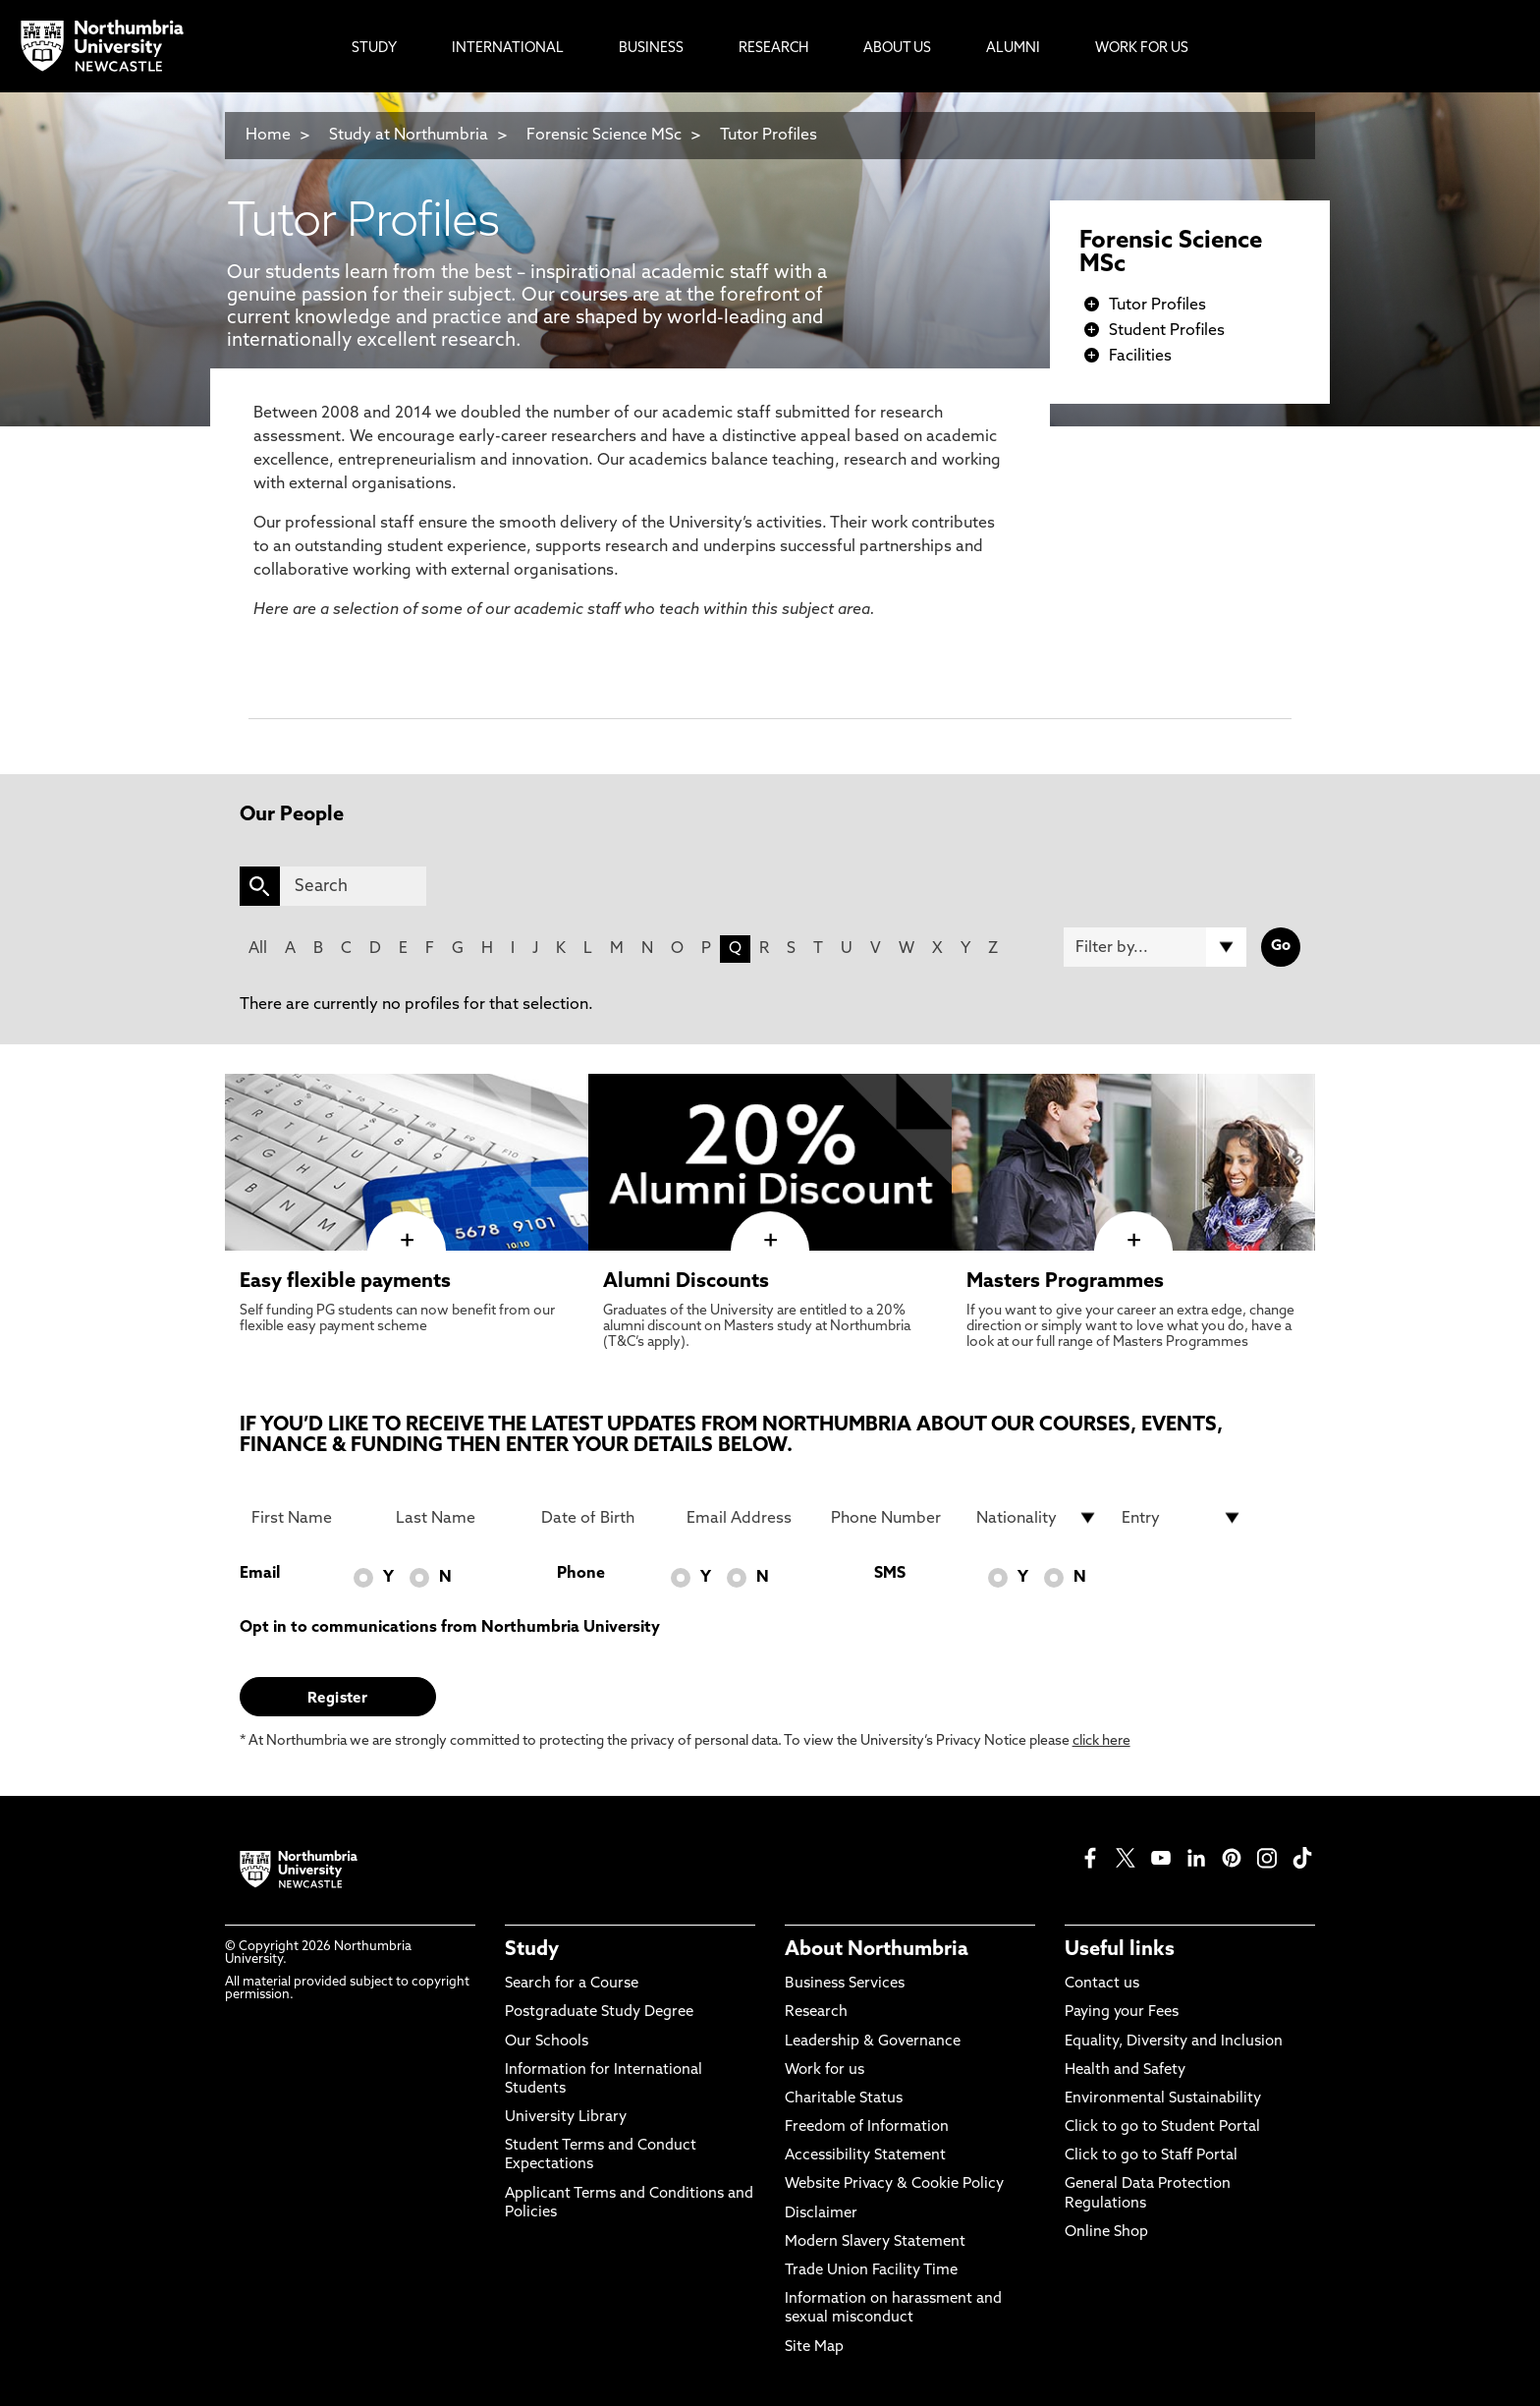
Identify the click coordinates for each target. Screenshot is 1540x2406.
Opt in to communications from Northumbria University (450, 1628)
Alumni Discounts (686, 1282)
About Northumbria (876, 1950)
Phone (581, 1574)
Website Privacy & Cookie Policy (894, 2184)
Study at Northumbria (408, 135)
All (257, 949)
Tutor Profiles (768, 135)
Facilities (1140, 356)
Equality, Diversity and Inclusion (1174, 2042)
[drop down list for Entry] (1182, 1518)
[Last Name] (456, 1518)
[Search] (353, 886)
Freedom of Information (867, 2127)
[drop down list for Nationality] (1037, 1518)
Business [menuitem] (651, 48)
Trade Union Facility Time (871, 2271)
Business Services (845, 1984)
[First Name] (312, 1518)
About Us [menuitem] (897, 48)
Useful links (1120, 1950)
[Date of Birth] (602, 1518)
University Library (566, 2117)
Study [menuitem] (374, 48)
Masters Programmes (1065, 1282)
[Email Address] (747, 1518)
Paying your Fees (1122, 2012)
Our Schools (546, 2042)
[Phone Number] (891, 1518)
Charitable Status (844, 2099)
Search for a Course (571, 1984)
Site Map (814, 2347)
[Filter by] (1155, 947)
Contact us (1102, 1984)
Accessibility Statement (865, 2156)
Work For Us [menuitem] (1141, 48)
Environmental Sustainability (1163, 2099)
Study (532, 1950)
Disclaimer (821, 2214)
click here (1101, 1741)
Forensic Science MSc (604, 135)
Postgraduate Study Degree (599, 2012)
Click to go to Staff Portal (1151, 2156)
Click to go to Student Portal (1162, 2127)
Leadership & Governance (873, 2042)
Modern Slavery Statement (875, 2242)
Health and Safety (1125, 2070)
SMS (890, 1574)
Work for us (824, 2070)
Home (268, 135)
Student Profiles (1167, 331)
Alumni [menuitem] (1013, 48)
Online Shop (1106, 2232)
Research (816, 2012)
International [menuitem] (508, 48)
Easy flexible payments (345, 1282)
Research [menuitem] (773, 48)
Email (260, 1574)
